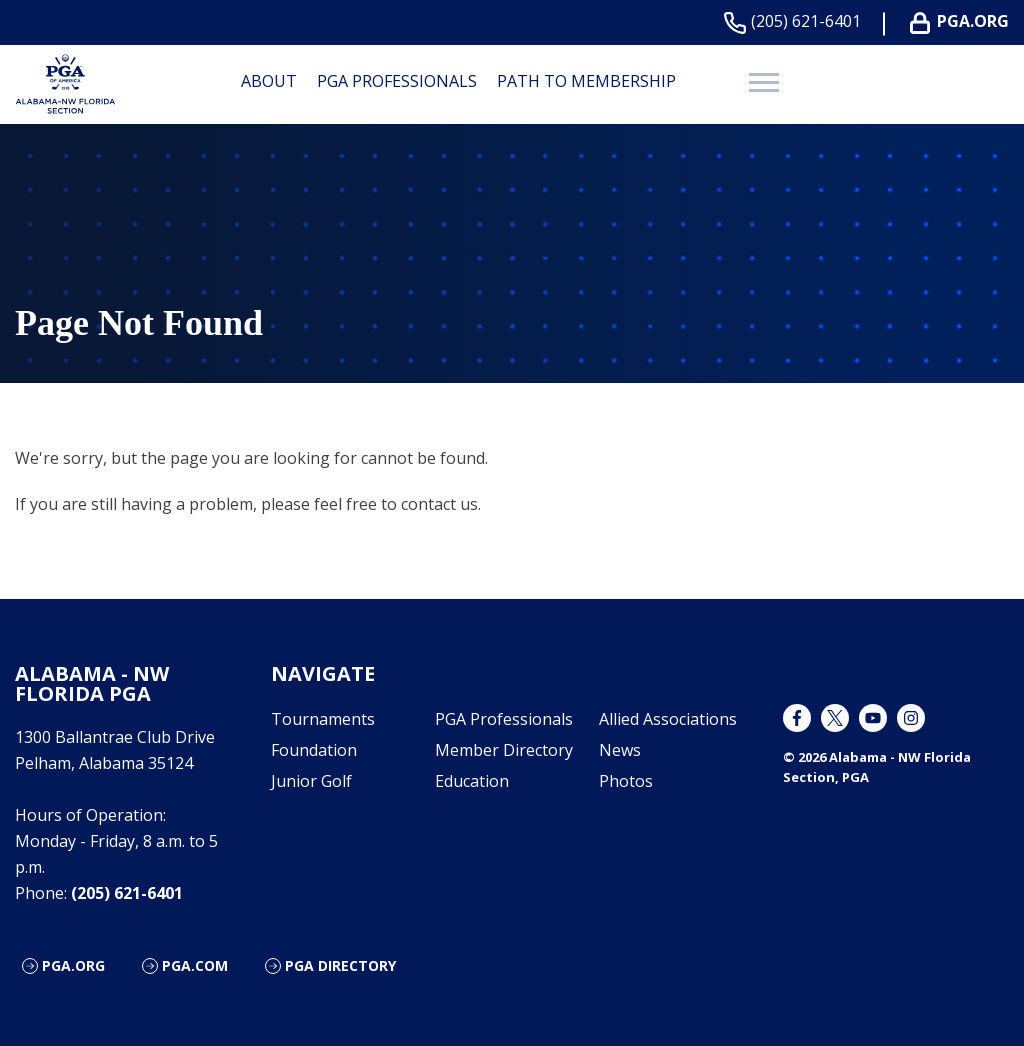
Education (472, 781)
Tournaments (323, 719)
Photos (626, 781)
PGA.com (195, 965)
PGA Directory (340, 965)
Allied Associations (668, 719)
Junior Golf (311, 781)
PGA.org (73, 965)
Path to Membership (586, 81)
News (620, 750)
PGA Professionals (397, 81)
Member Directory (504, 750)
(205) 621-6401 (796, 21)
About (269, 81)
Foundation (314, 750)
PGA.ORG (963, 21)
